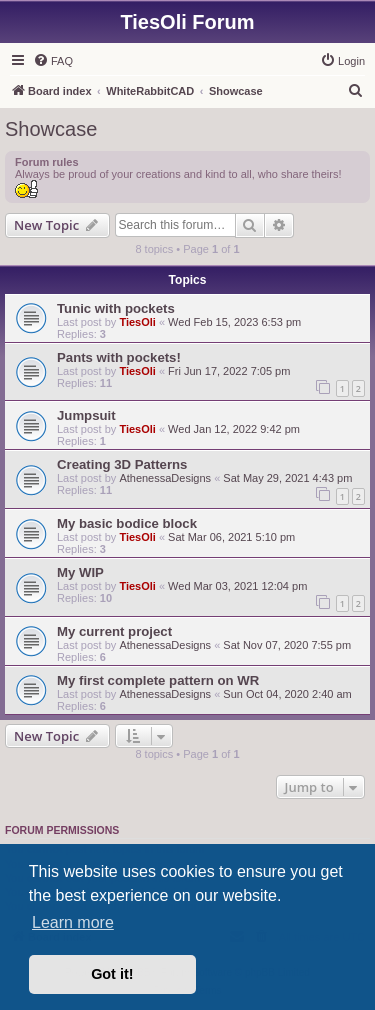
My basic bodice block (127, 523)
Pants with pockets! (119, 357)
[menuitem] (53, 61)
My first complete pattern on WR (158, 680)
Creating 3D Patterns (122, 464)
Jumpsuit (86, 415)
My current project (114, 631)
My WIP (80, 572)
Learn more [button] (73, 922)
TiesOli (137, 322)
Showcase (51, 129)
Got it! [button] (112, 974)
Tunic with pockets (116, 308)
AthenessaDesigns (165, 478)
